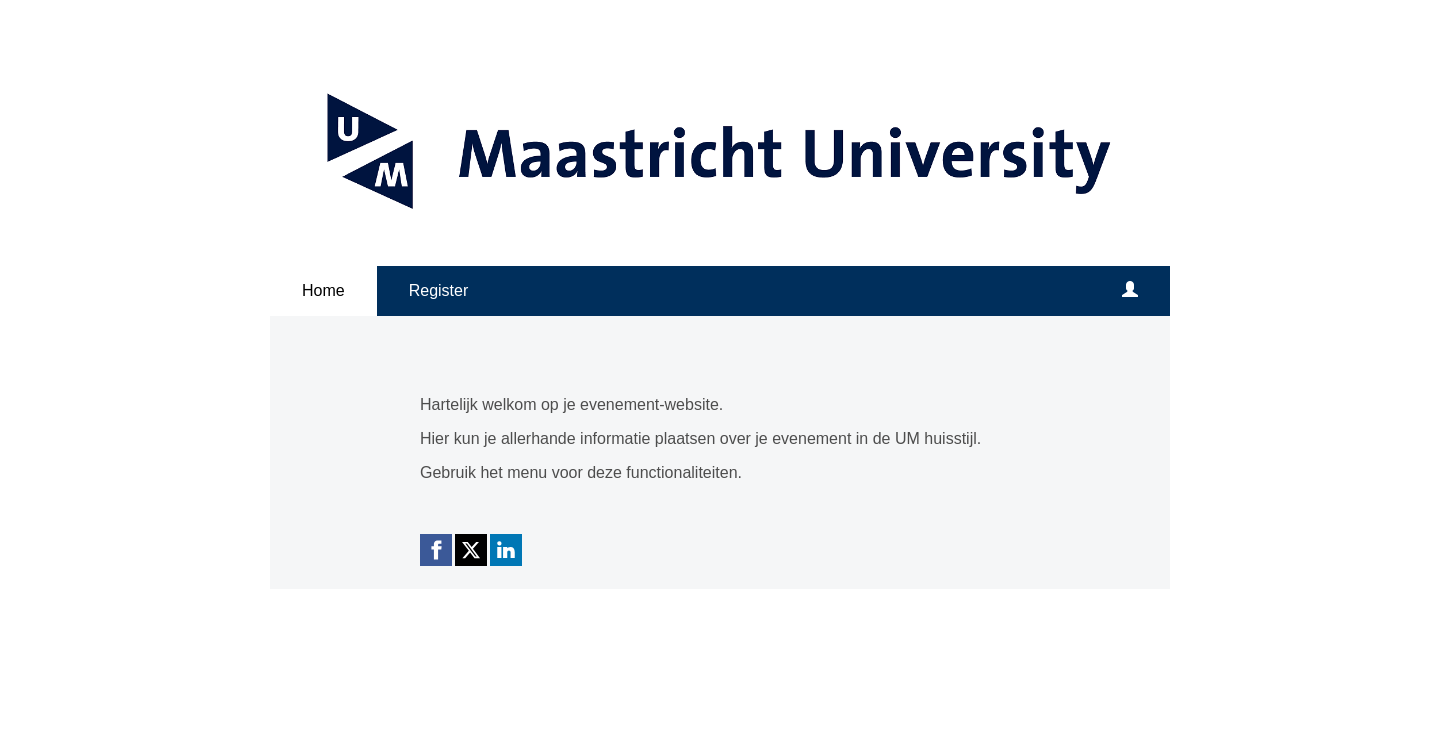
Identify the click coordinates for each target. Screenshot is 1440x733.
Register (439, 290)
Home (323, 290)
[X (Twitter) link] (471, 550)
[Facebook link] (436, 550)
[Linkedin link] (506, 550)
